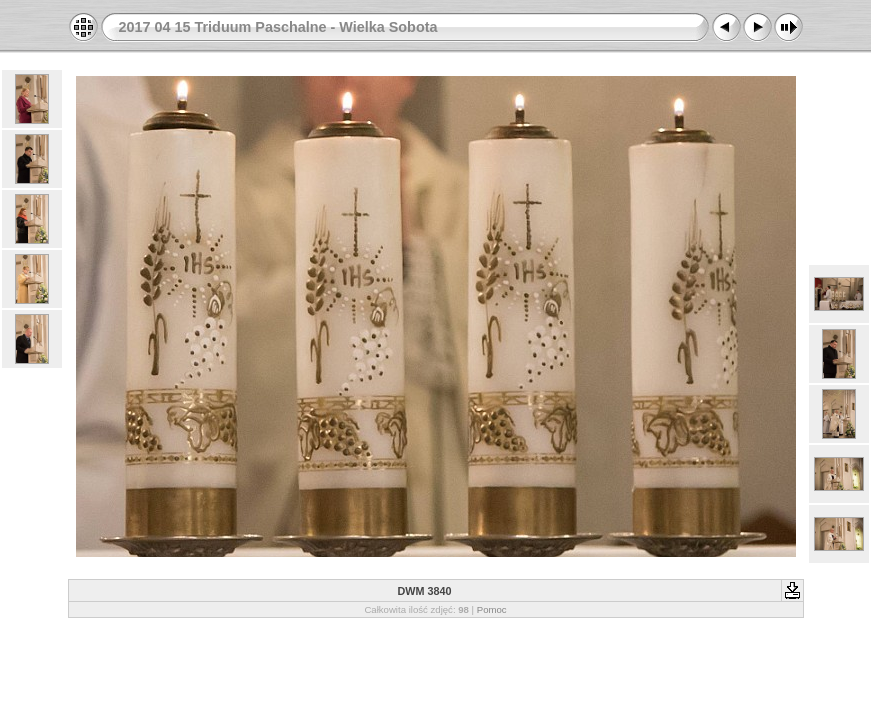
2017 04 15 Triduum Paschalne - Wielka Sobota (278, 27)
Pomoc (492, 609)
